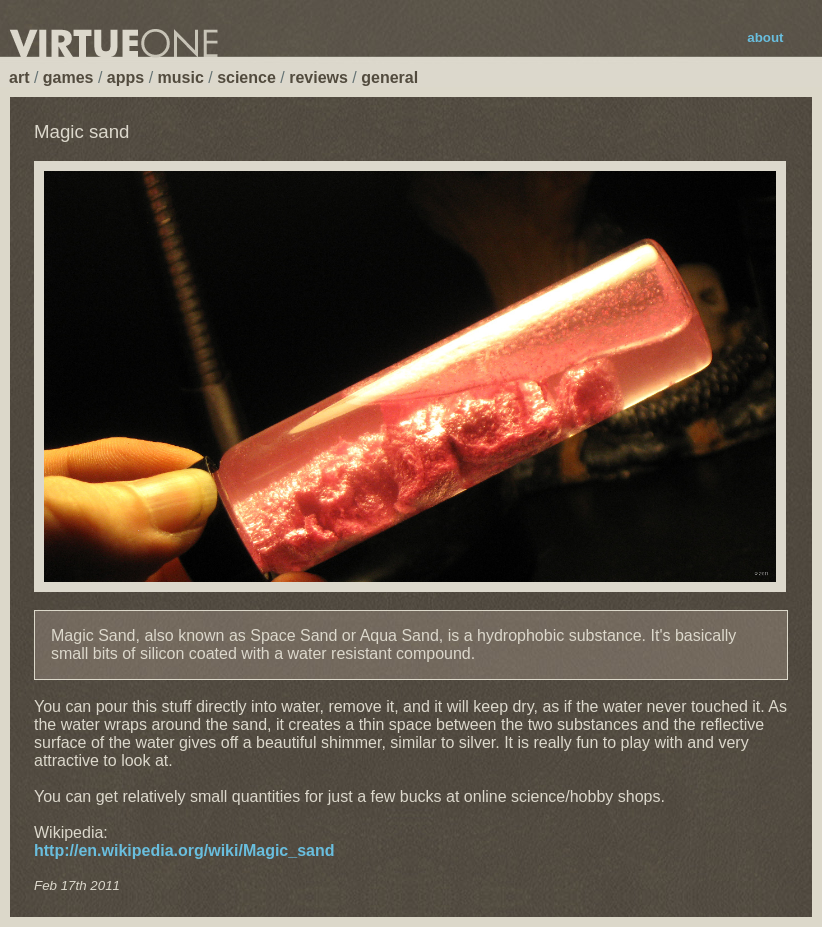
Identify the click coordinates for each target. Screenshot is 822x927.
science (246, 77)
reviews (318, 77)
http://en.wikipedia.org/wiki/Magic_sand (184, 850)
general (389, 77)
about (765, 37)
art (19, 77)
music (181, 77)
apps (125, 77)
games (68, 77)
